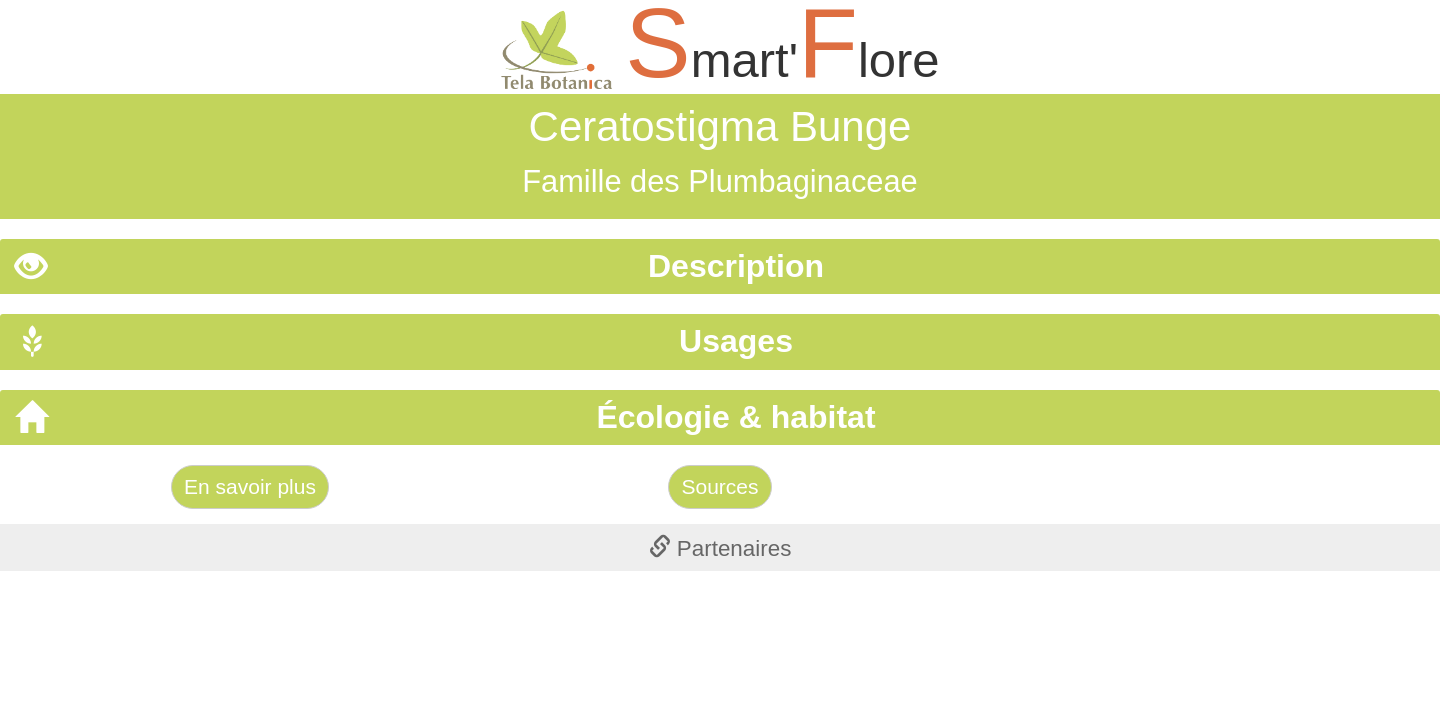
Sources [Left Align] (719, 486)
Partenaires (720, 548)
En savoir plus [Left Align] (250, 486)
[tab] (720, 266)
